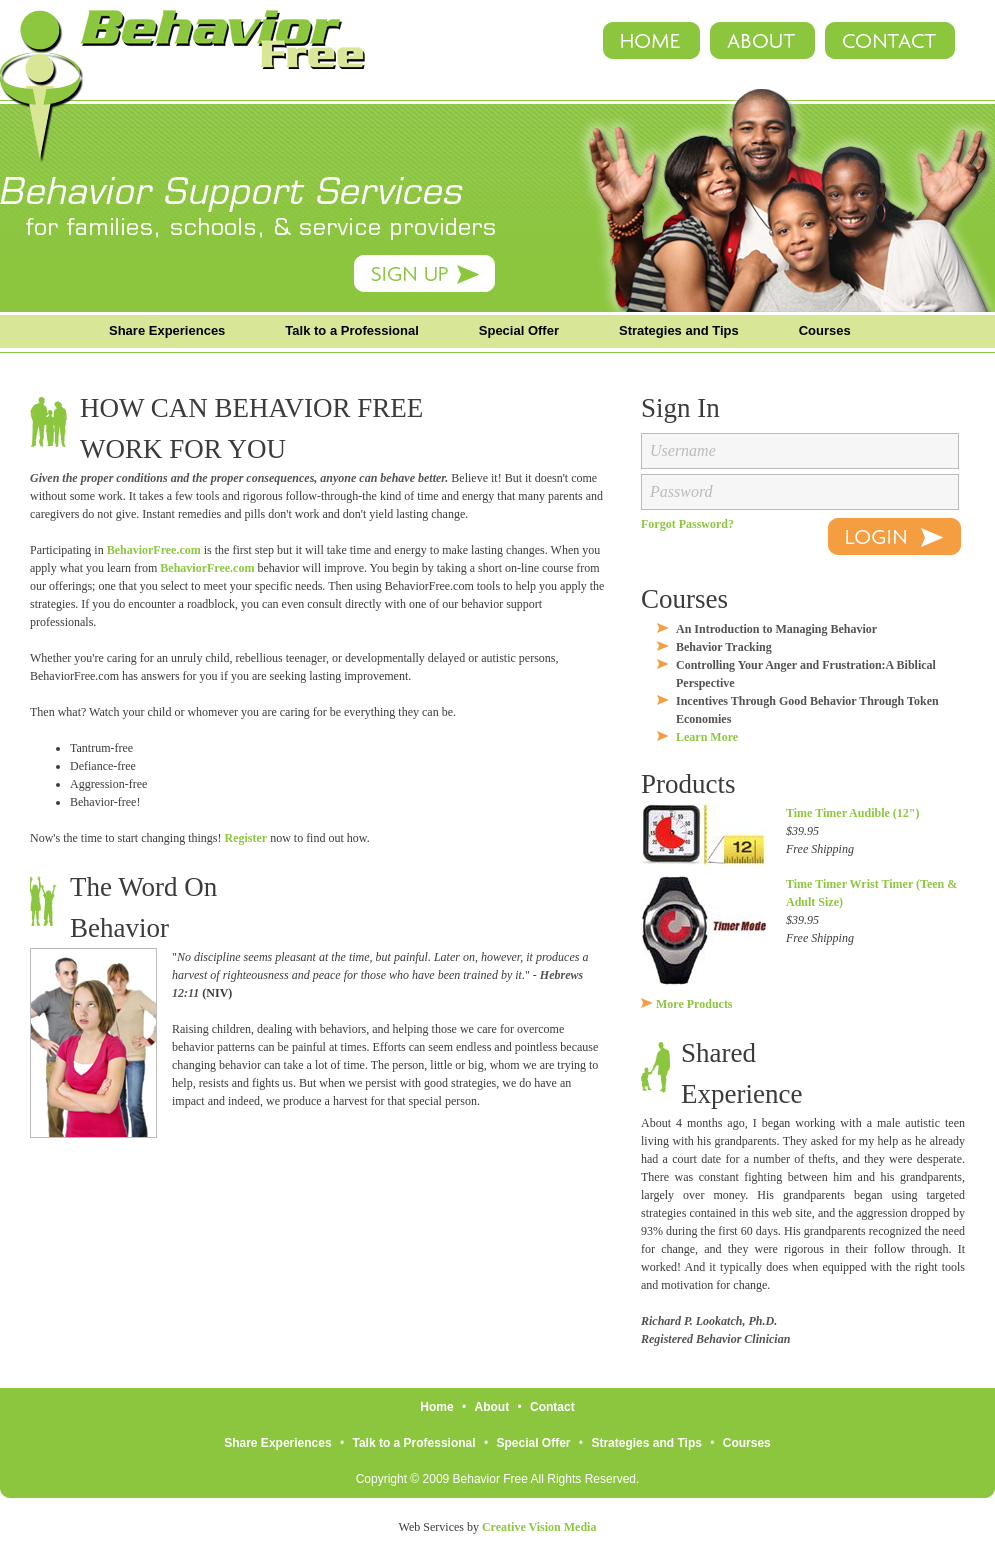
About (492, 1407)
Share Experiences (167, 330)
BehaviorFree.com (154, 550)
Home (436, 1407)
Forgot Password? (687, 524)
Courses (825, 330)
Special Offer (519, 330)
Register (245, 838)
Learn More (707, 737)
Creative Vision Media (539, 1527)
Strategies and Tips (679, 330)
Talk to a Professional (351, 330)
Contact (552, 1407)
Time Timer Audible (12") (852, 813)
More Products (694, 1004)
